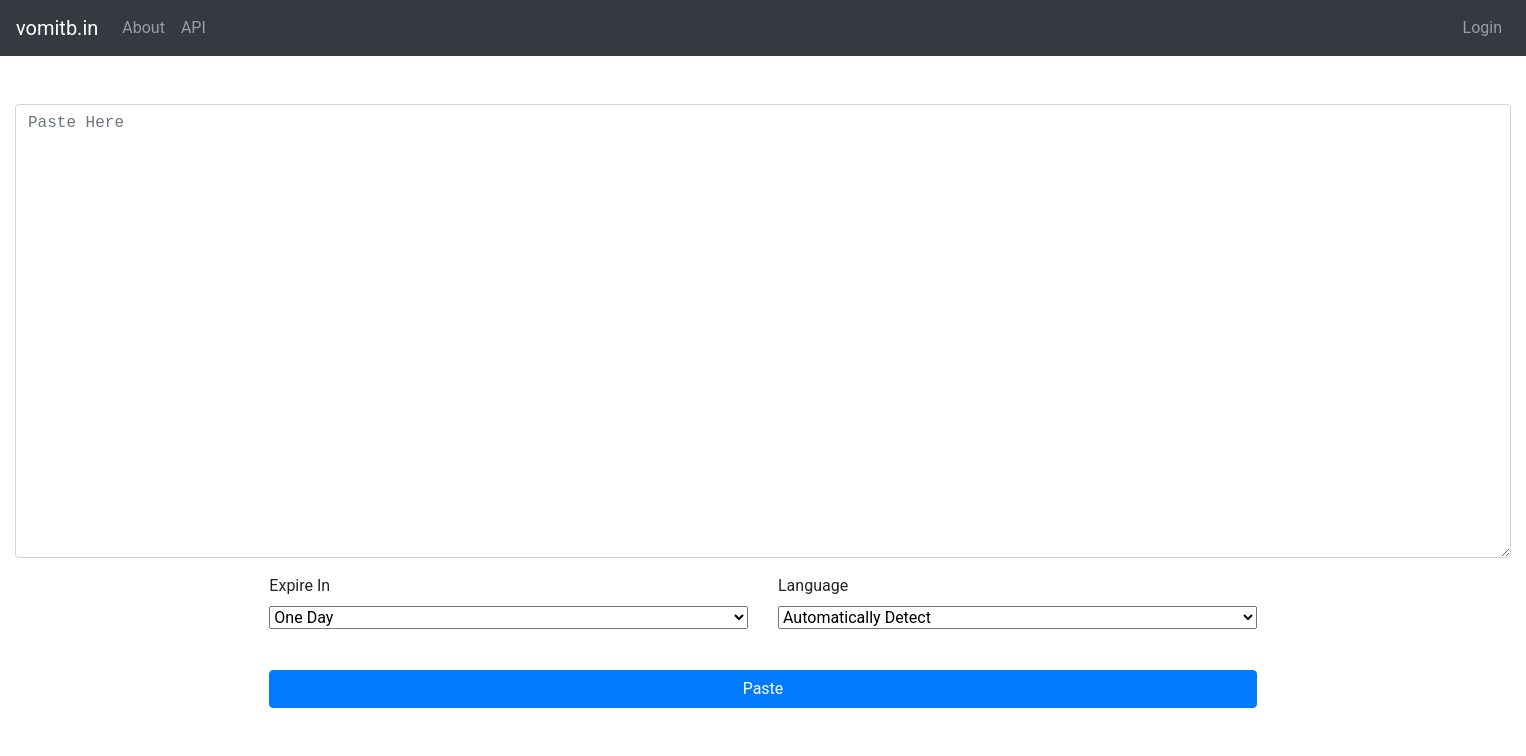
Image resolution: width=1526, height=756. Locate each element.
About (143, 27)
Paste (763, 688)
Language (813, 585)
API (193, 27)
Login (1482, 27)
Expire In (299, 585)
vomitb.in (57, 28)
